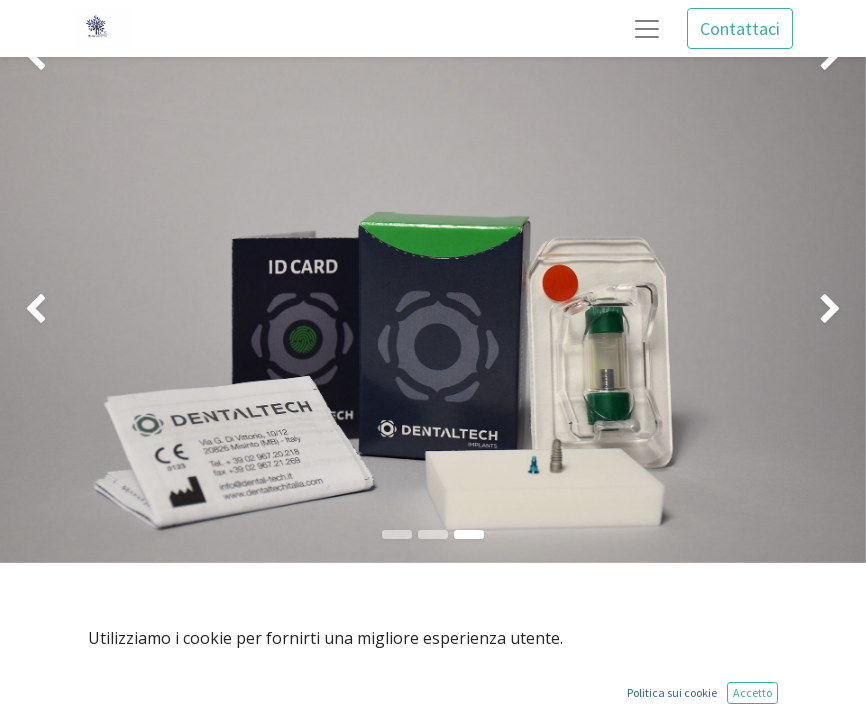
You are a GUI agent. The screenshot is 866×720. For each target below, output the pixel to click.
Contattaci (740, 28)
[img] (34, 310)
